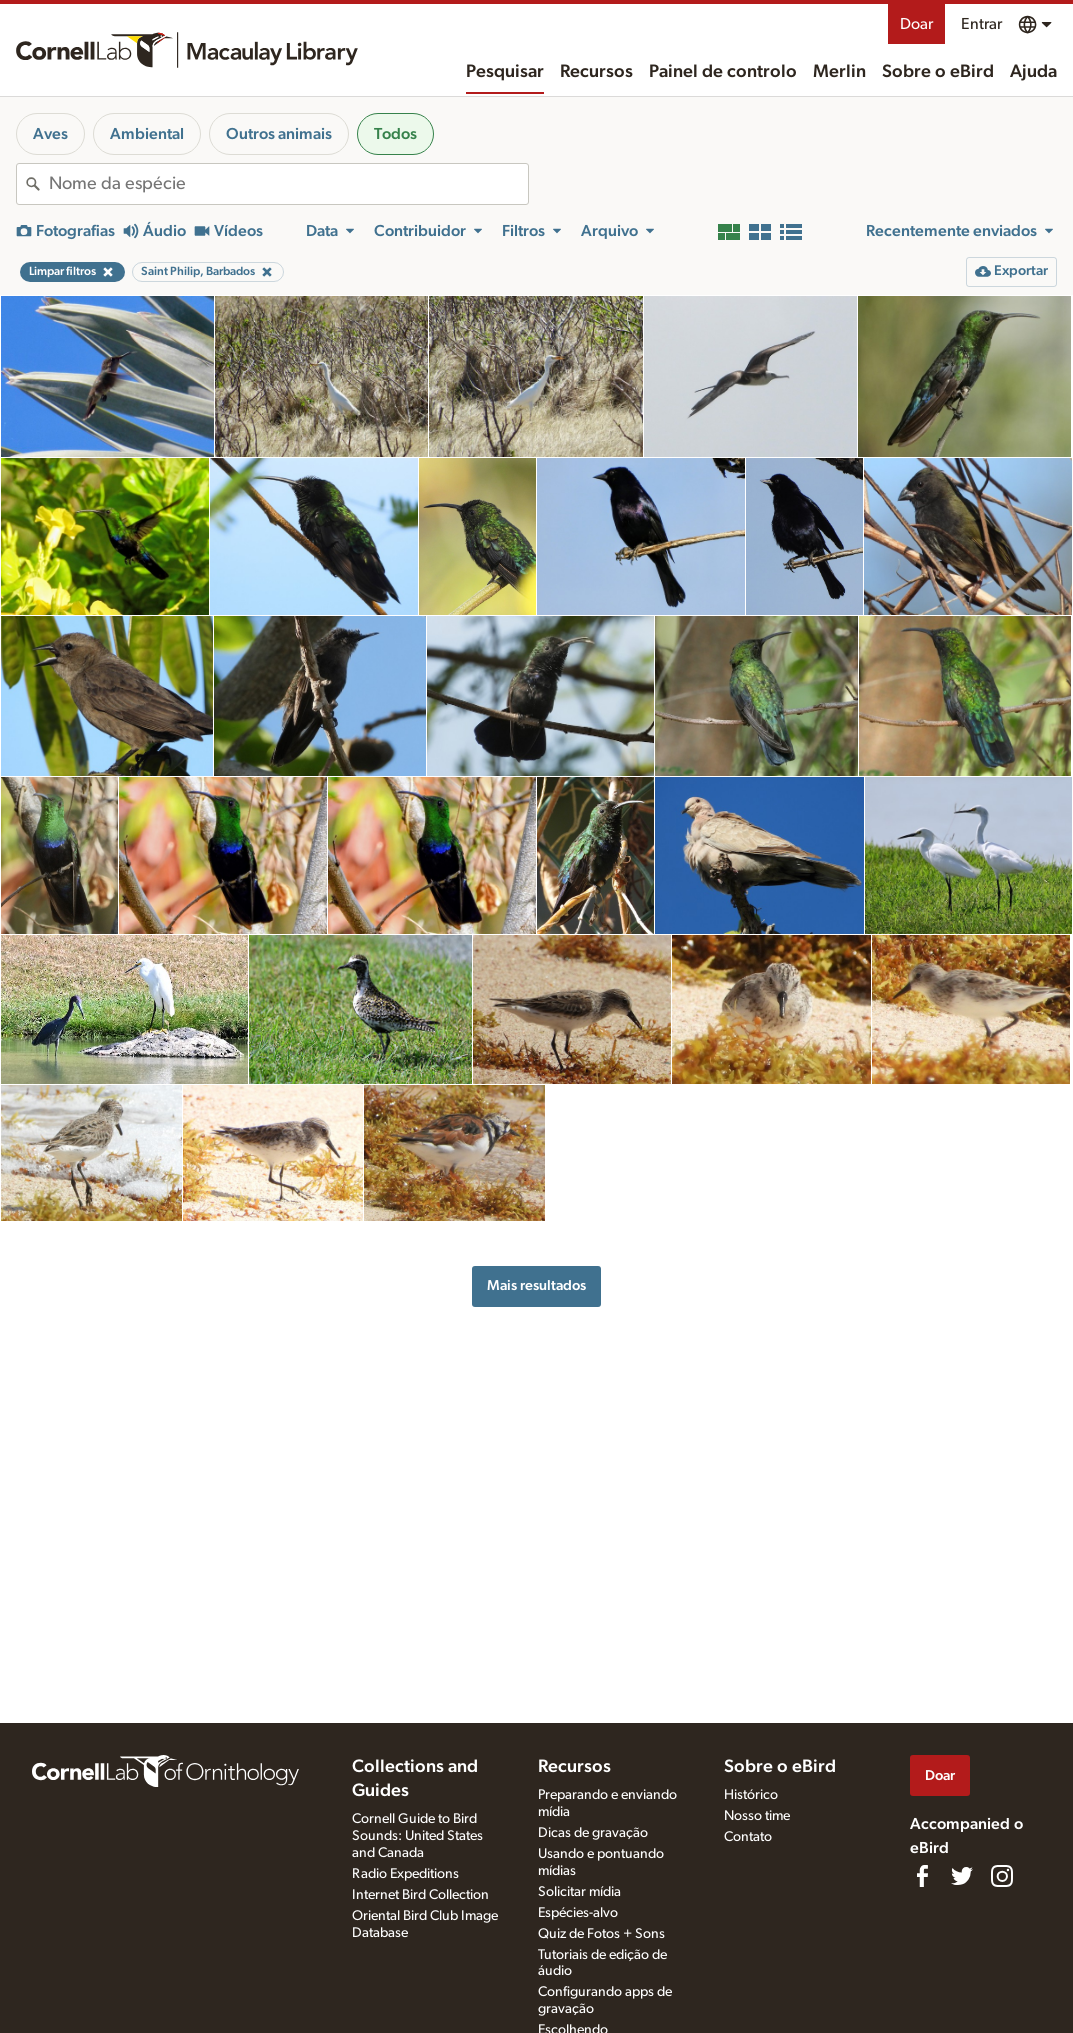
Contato (748, 1837)
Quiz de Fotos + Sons (601, 1934)
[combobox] (288, 184)
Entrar (981, 24)
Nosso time (757, 1816)
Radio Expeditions (405, 1874)
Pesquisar (505, 72)
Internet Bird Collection (420, 1895)
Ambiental (147, 134)
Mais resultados (536, 1285)
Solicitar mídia (579, 1892)
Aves (50, 134)
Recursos (596, 72)
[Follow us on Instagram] (1002, 1876)
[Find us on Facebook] (922, 1876)
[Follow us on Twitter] (962, 1876)
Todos (395, 134)
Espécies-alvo (578, 1913)
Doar (916, 24)
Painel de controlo (723, 72)
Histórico (751, 1795)
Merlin (839, 72)
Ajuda (1033, 72)
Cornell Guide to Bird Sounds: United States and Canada (417, 1836)
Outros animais (279, 134)
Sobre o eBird (938, 72)
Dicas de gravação (593, 1833)
